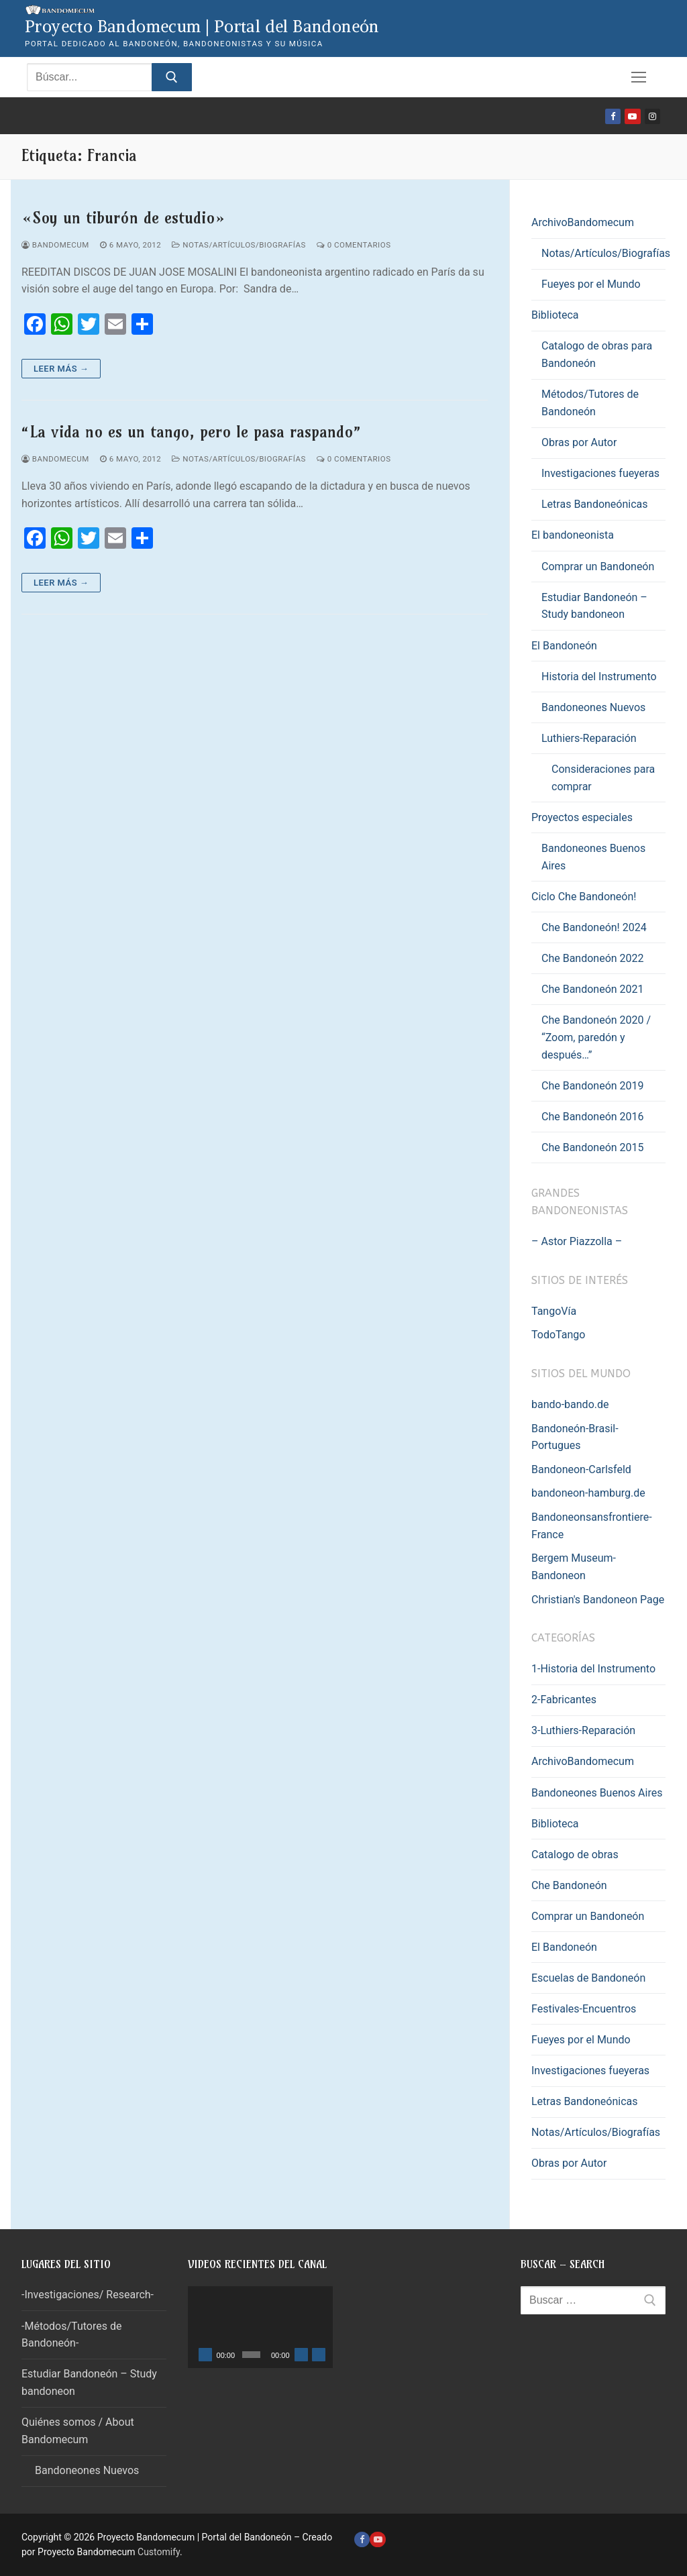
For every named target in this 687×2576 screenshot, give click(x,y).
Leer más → (61, 369)
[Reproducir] (205, 2354)
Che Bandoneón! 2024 (594, 927)
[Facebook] (613, 116)
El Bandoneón (565, 645)
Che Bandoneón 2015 (592, 1147)
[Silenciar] (301, 2354)
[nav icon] (638, 77)
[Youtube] (632, 116)
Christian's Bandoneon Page (597, 1599)
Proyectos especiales (583, 817)
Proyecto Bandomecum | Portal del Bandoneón (202, 26)
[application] (260, 2327)
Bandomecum (55, 245)
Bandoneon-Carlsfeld (581, 1469)
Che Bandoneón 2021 (592, 989)
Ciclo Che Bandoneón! (585, 896)
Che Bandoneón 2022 (592, 958)
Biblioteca (556, 315)
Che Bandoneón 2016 (592, 1116)
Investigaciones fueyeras (600, 473)
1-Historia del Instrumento (593, 1668)
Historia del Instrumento (599, 676)
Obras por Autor (579, 442)
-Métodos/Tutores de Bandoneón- (71, 2335)
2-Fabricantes (563, 1699)
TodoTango (558, 1334)
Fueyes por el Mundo (591, 284)
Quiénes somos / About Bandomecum (77, 2431)
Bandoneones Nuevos (593, 707)
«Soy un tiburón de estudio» (123, 217)
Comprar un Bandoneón (597, 566)
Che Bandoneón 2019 (592, 1085)
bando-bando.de (570, 1404)
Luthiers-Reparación (590, 738)
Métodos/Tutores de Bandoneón (590, 403)
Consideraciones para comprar (603, 778)
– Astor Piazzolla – (576, 1241)
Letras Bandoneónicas (594, 504)
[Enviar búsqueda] (172, 77)
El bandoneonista (574, 535)
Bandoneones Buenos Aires (593, 857)
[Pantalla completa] (318, 2354)
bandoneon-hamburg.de (588, 1493)
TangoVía (553, 1311)
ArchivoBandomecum (584, 222)
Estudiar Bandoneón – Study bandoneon (594, 606)
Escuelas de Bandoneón (588, 1978)
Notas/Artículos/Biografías (238, 245)
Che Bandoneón (569, 1885)
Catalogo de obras (575, 1854)
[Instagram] (652, 116)
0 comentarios (354, 245)
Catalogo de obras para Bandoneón (596, 354)
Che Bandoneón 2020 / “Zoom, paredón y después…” (596, 1037)
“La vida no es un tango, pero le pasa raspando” (191, 431)
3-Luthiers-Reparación (583, 1730)
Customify (159, 2551)
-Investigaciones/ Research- (87, 2294)
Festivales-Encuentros (583, 2008)
